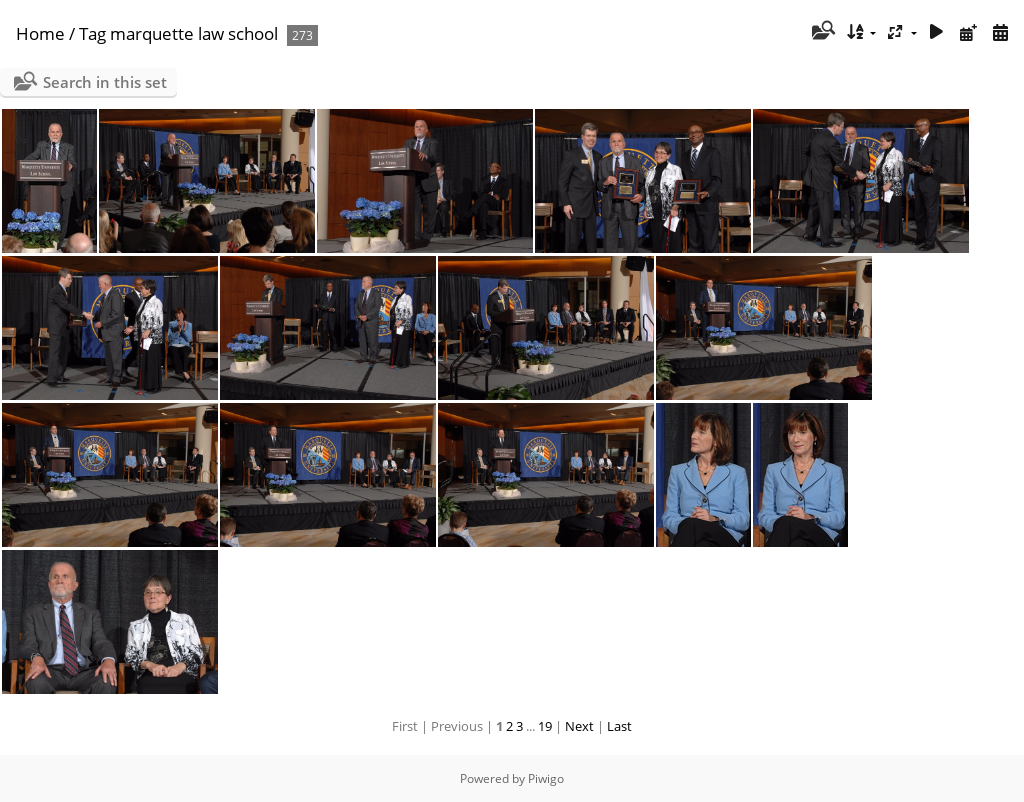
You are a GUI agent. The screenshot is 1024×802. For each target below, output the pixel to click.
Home (40, 33)
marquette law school (194, 33)
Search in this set (105, 82)
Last (619, 726)
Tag (92, 33)
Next (579, 726)
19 (545, 726)
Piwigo (546, 778)
